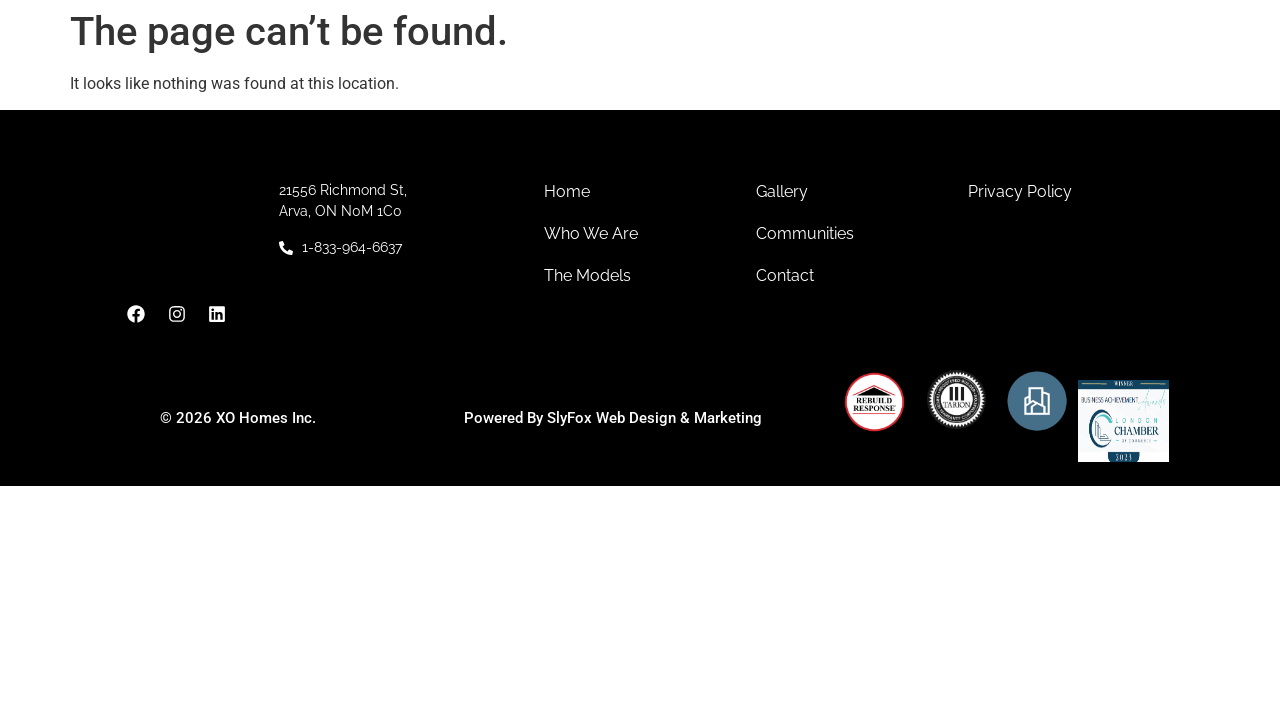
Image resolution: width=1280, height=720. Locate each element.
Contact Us (990, 68)
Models (790, 69)
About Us (511, 69)
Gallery (890, 68)
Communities (654, 69)
